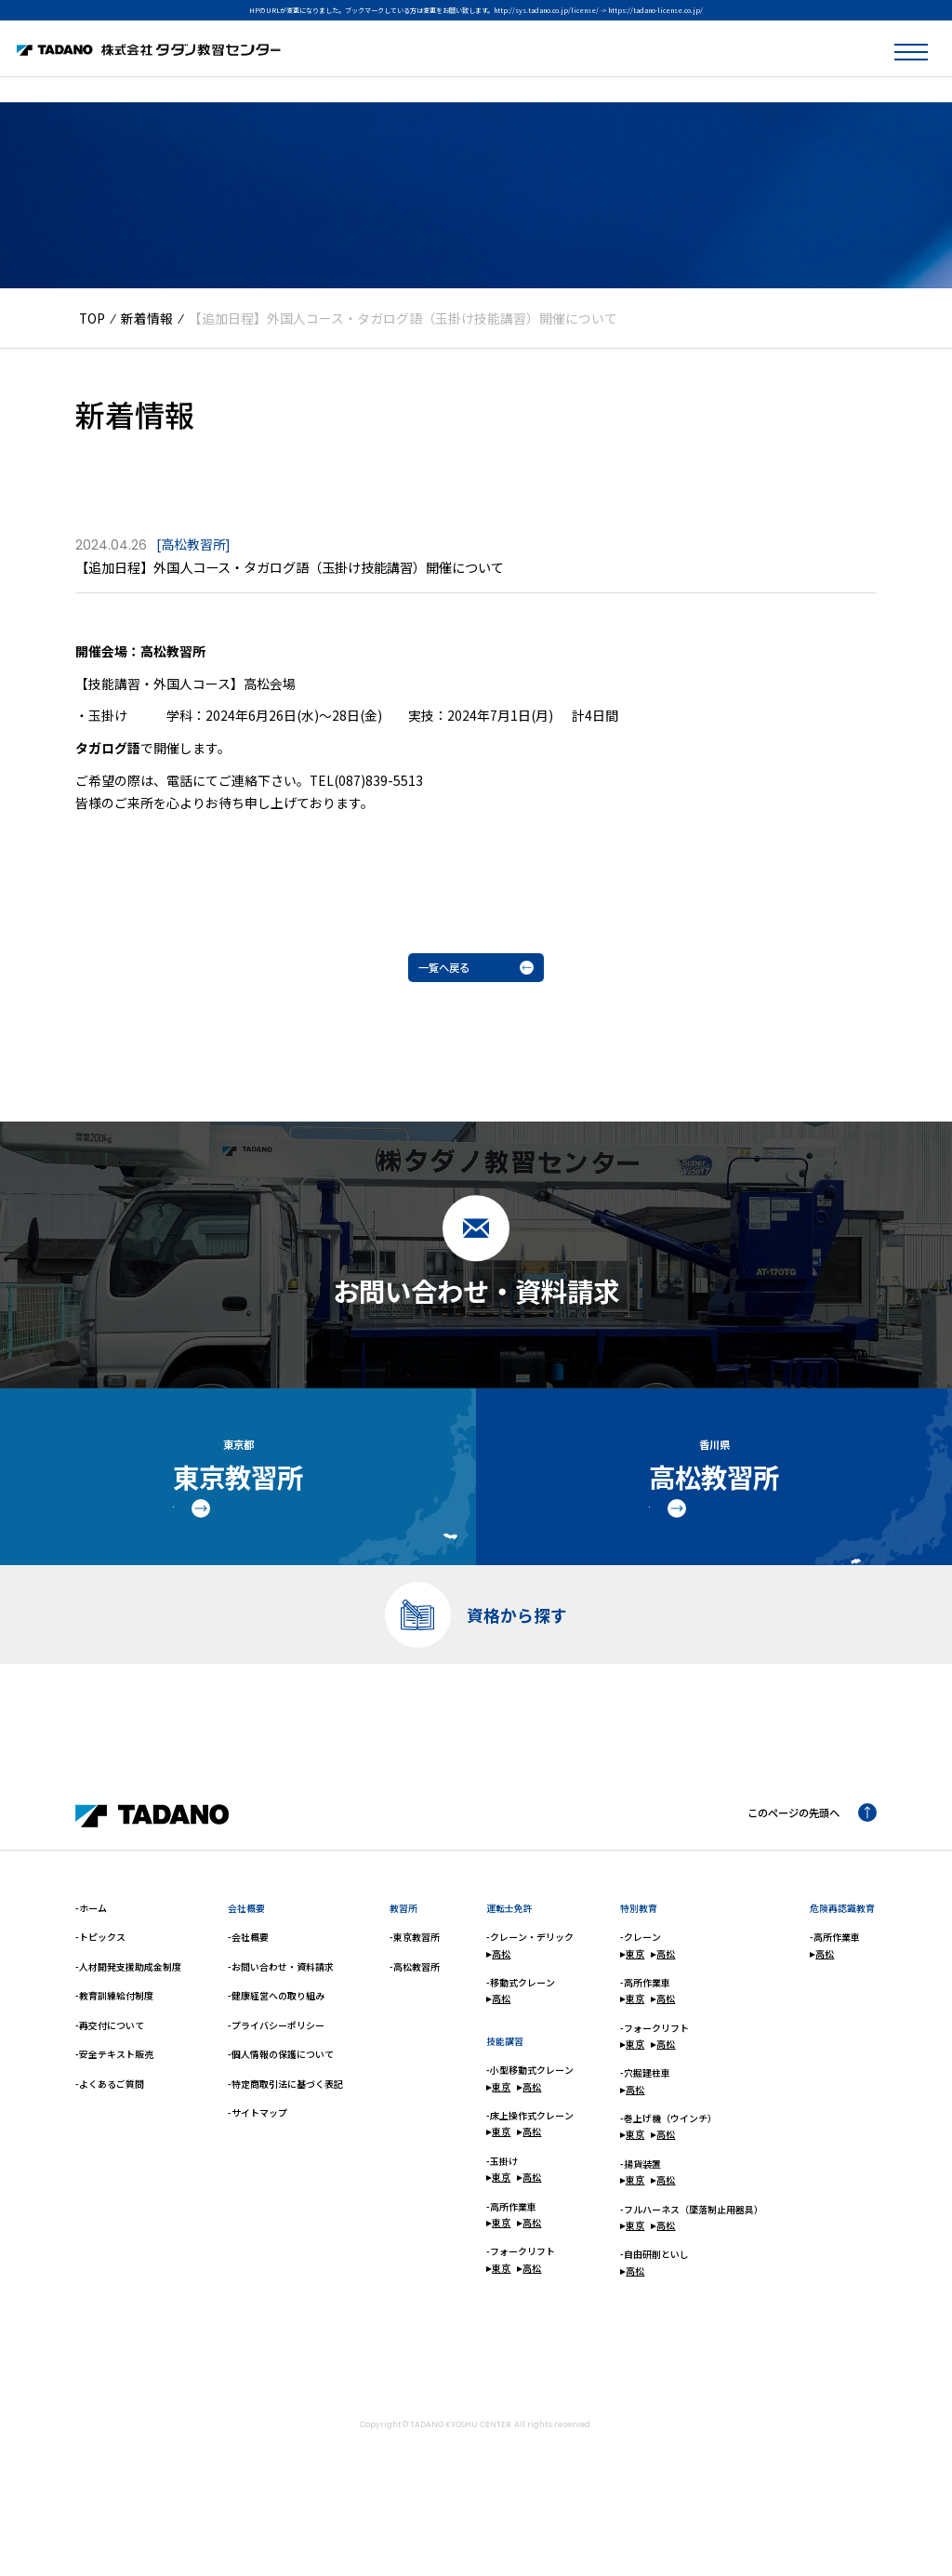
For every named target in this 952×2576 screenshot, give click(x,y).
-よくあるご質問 (109, 2135)
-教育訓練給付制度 (114, 2047)
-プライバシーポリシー (276, 2076)
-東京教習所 (415, 1989)
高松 (498, 2005)
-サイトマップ (257, 2164)
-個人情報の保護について (281, 2106)
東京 (498, 2137)
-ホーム (91, 1959)
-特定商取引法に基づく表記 (285, 2135)
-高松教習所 (415, 2018)
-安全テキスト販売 (114, 2106)
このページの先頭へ (799, 1866)
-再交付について (109, 2076)
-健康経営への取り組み (276, 2047)
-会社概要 (248, 1989)
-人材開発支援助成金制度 (128, 2018)
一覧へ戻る (475, 971)
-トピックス (100, 1989)
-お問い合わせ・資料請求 (281, 2018)
